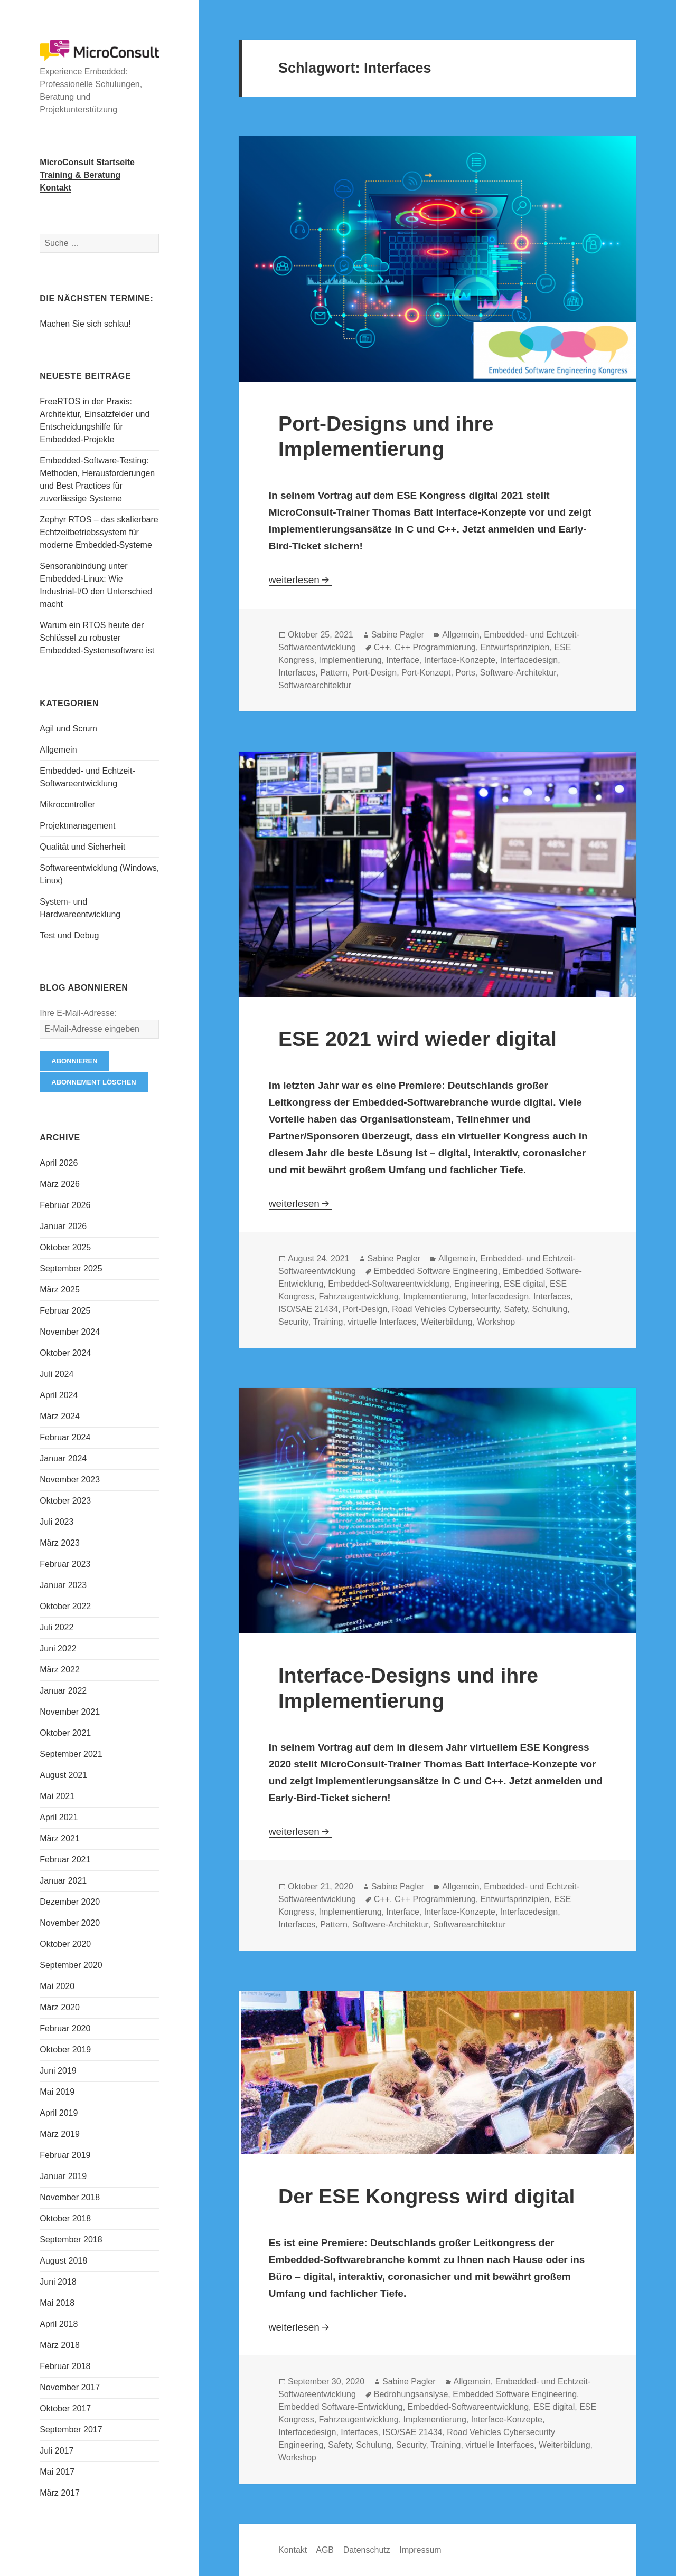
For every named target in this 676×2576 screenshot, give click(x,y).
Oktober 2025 (65, 1247)
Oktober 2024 (65, 1352)
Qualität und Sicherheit (82, 846)
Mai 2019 (57, 2091)
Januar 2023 (63, 1585)
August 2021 (63, 1775)
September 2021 (71, 1754)
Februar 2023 (65, 1564)
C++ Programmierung (435, 647)
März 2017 (60, 2492)
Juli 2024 (56, 1374)
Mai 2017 (57, 2471)
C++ (382, 647)
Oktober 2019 (65, 2049)
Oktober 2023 (65, 1500)
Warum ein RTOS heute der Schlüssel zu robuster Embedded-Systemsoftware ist (97, 638)
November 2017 (70, 2387)
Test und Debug (69, 935)
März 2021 (60, 1838)
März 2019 (60, 2134)
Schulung (550, 1309)
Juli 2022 (56, 1627)
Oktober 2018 (65, 2218)
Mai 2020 (57, 1986)
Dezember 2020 (70, 1901)
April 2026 (59, 1162)
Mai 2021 (57, 1796)
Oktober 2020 (65, 1944)
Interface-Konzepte (459, 659)
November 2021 (70, 1711)
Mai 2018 (57, 2302)
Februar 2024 (65, 1437)
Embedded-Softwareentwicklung (388, 1283)
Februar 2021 (65, 1859)
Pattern (334, 672)
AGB (325, 2549)
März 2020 (60, 2007)
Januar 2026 (63, 1226)
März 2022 (60, 1669)
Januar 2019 (63, 2176)
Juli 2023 (56, 1521)
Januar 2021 (63, 1880)
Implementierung (350, 659)
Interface (403, 659)
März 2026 (60, 1184)
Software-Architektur (518, 672)
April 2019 (59, 2112)
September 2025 (71, 1268)
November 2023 (70, 1479)
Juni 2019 (58, 2070)
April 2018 (59, 2324)
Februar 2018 (65, 2366)
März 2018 (60, 2345)
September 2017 (71, 2429)
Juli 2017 (56, 2450)
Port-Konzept (425, 672)
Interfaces (296, 672)
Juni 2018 (58, 2281)
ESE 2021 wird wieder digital (417, 1039)
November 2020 (70, 1922)
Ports (465, 672)
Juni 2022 (58, 1648)
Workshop (496, 1321)
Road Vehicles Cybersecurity (445, 1309)
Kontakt (292, 2549)
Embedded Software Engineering (436, 1271)
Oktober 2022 (65, 1606)
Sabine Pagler (398, 634)
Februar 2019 (65, 2155)
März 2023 (60, 1542)
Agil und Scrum (68, 728)
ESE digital (524, 1283)
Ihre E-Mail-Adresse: (78, 1013)
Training (328, 1321)
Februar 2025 (65, 1310)
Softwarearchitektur (314, 685)
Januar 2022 (63, 1690)
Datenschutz (366, 2549)
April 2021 (59, 1817)
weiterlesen (300, 579)
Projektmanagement (77, 825)
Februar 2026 (65, 1205)
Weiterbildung (447, 1321)
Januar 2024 (63, 1458)
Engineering (476, 1283)
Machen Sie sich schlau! (85, 323)
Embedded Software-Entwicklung (340, 2406)
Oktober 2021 (65, 1732)
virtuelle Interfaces (382, 1321)
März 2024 (60, 1416)
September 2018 (71, 2239)
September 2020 (71, 1965)
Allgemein (58, 749)
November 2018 (70, 2197)
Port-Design (374, 672)
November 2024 (70, 1331)
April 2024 (59, 1395)
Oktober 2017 (65, 2408)
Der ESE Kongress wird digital (426, 2196)
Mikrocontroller (67, 804)
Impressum (421, 2549)
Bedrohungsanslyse (411, 2394)
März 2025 (60, 1289)
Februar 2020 (65, 2028)
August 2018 (63, 2260)
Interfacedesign (529, 659)
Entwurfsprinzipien (515, 647)
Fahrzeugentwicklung (359, 1296)
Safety (516, 1309)
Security (293, 1321)
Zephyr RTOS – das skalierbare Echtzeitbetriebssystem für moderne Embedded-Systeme (99, 532)
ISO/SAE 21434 (308, 1309)
